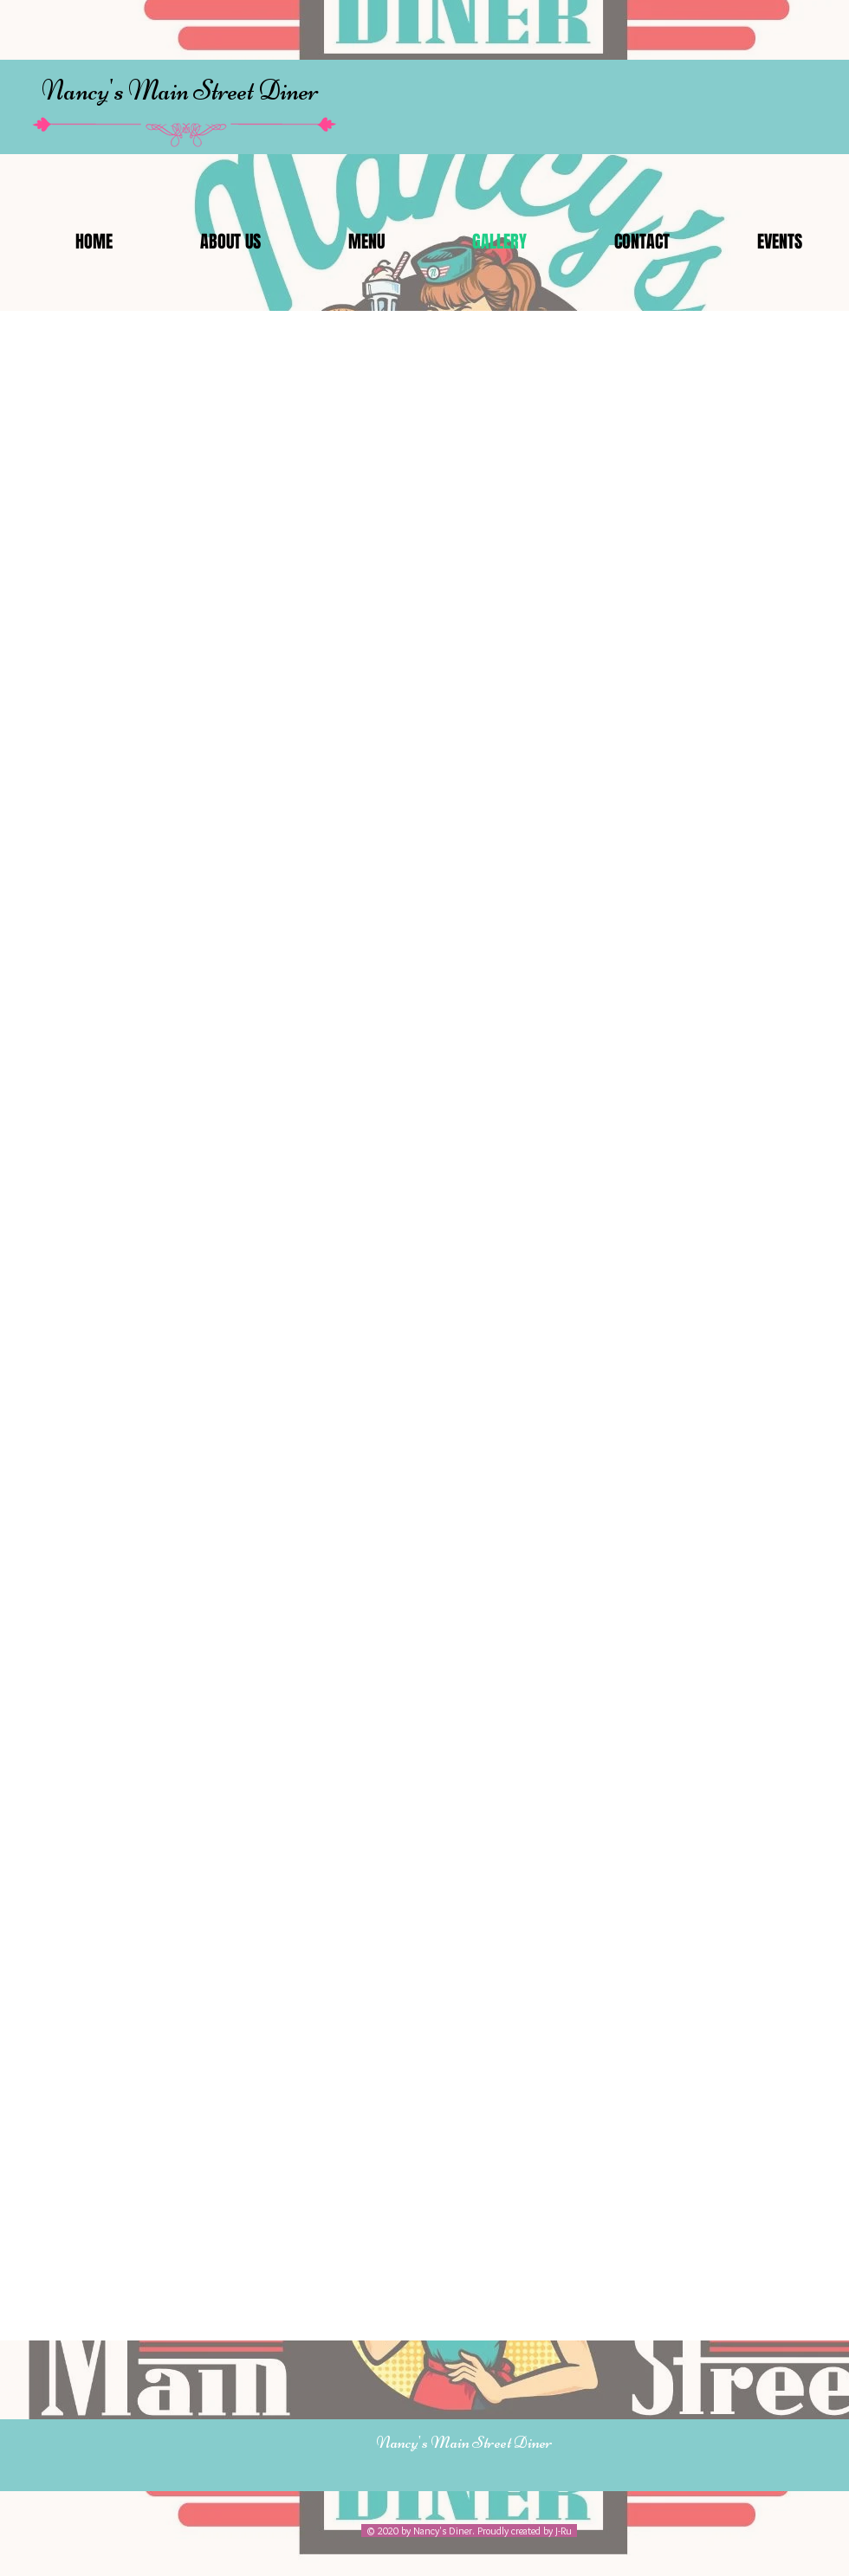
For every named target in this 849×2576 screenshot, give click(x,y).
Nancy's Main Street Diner (180, 90)
